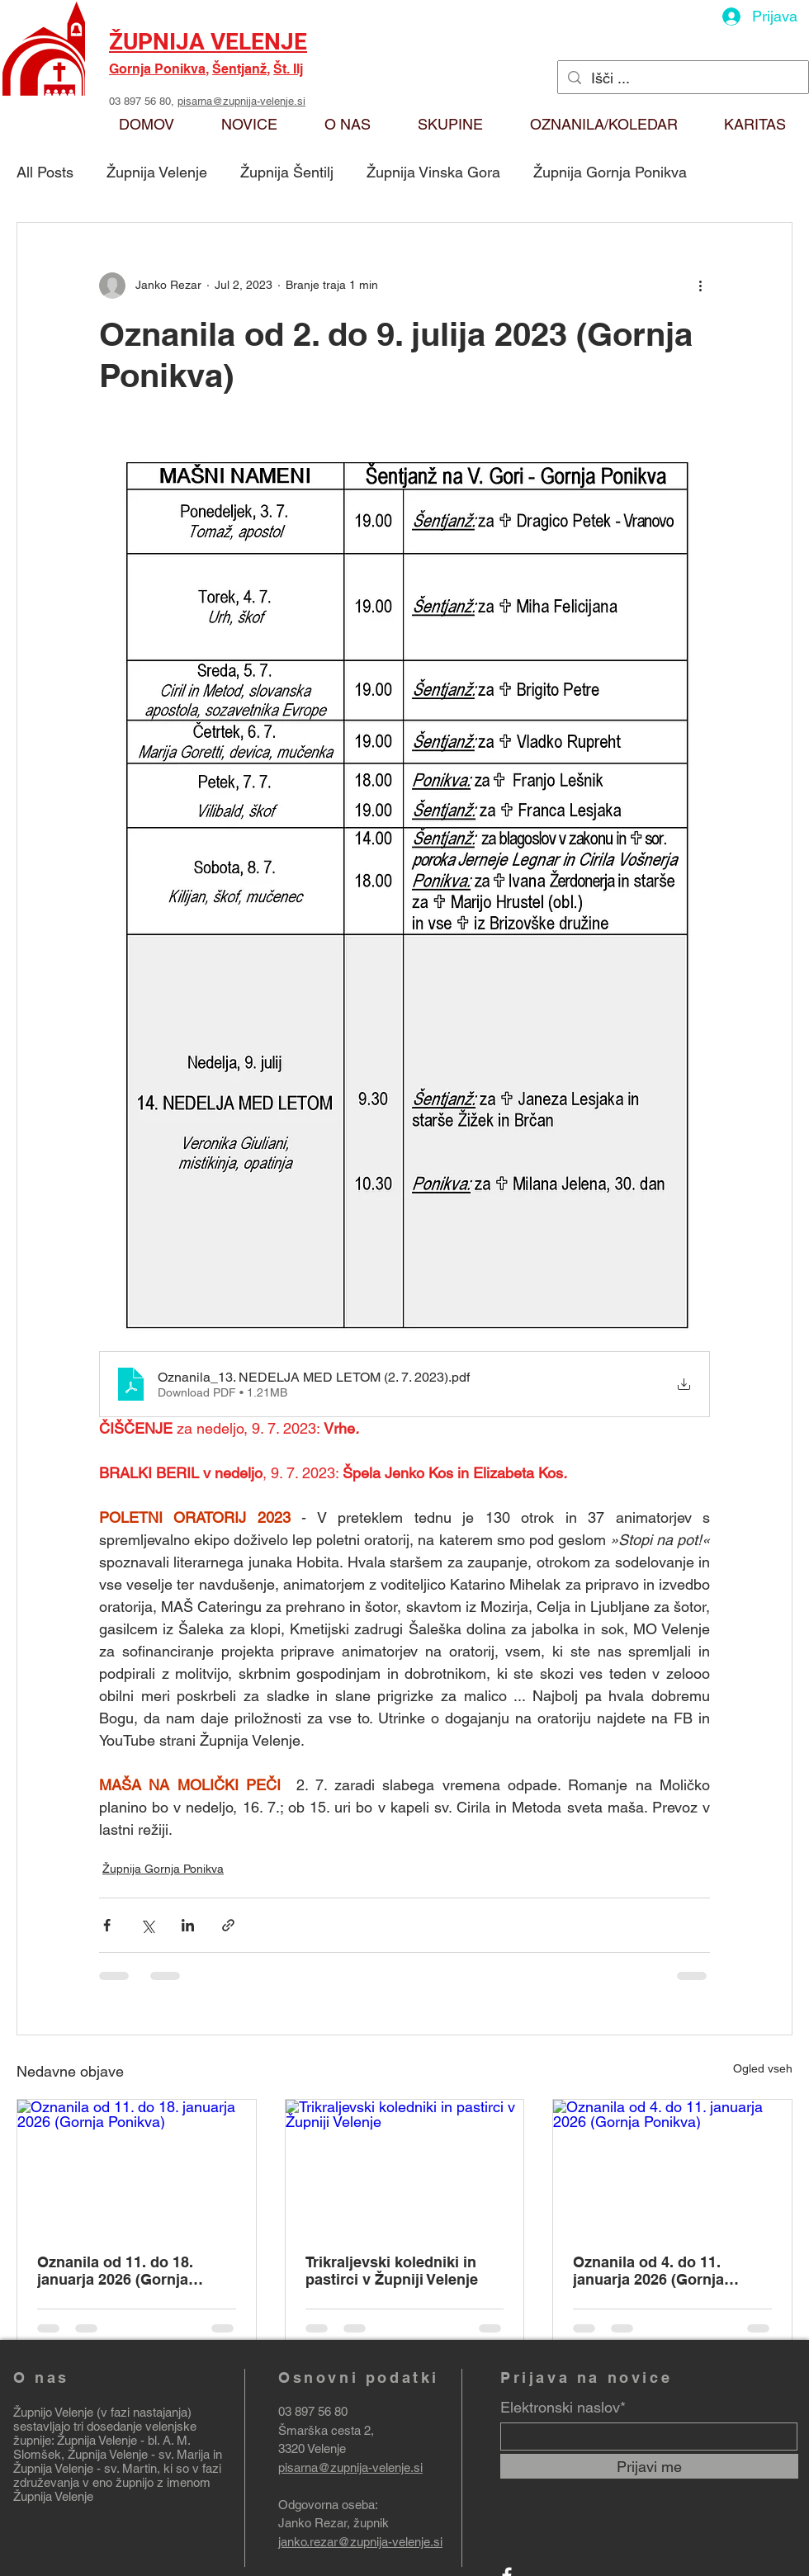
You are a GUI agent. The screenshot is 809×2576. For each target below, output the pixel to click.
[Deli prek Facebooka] (107, 1925)
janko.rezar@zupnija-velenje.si (360, 2542)
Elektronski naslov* (563, 2407)
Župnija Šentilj (287, 172)
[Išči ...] (682, 78)
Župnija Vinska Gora (433, 172)
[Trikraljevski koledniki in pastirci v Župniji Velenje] (405, 2166)
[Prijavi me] (649, 2466)
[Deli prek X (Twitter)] (147, 1925)
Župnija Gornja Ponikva (610, 172)
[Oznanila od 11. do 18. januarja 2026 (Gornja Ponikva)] (136, 2166)
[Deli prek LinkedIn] (188, 1925)
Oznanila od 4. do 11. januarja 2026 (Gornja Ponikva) (648, 2270)
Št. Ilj (288, 69)
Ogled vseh (762, 2068)
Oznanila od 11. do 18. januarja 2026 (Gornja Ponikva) (115, 2270)
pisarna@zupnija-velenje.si (241, 101)
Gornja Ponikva (157, 69)
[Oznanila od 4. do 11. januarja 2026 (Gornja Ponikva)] (672, 2166)
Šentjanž (239, 69)
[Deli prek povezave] (228, 1925)
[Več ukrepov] (700, 285)
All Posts (45, 172)
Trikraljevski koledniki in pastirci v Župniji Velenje (391, 2270)
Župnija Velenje (156, 172)
